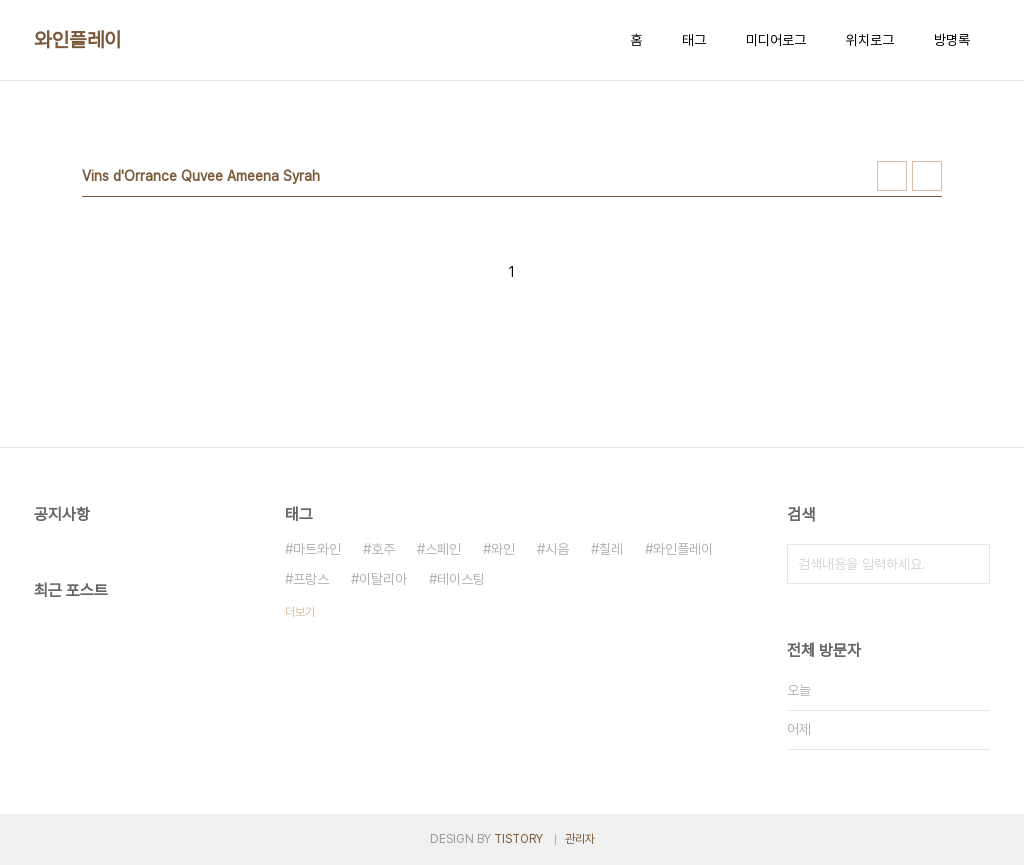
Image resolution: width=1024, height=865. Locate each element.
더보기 (300, 612)
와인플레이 (78, 40)
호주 (383, 549)
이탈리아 (383, 579)
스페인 (443, 549)
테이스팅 (461, 579)
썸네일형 (892, 176)
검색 (970, 564)
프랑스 (311, 579)
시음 (557, 549)
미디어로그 (776, 40)
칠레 (611, 549)
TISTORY (518, 839)
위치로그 (870, 40)
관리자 (580, 839)
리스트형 (927, 176)
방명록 (952, 40)
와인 (503, 549)
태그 (694, 40)
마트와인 (317, 549)
